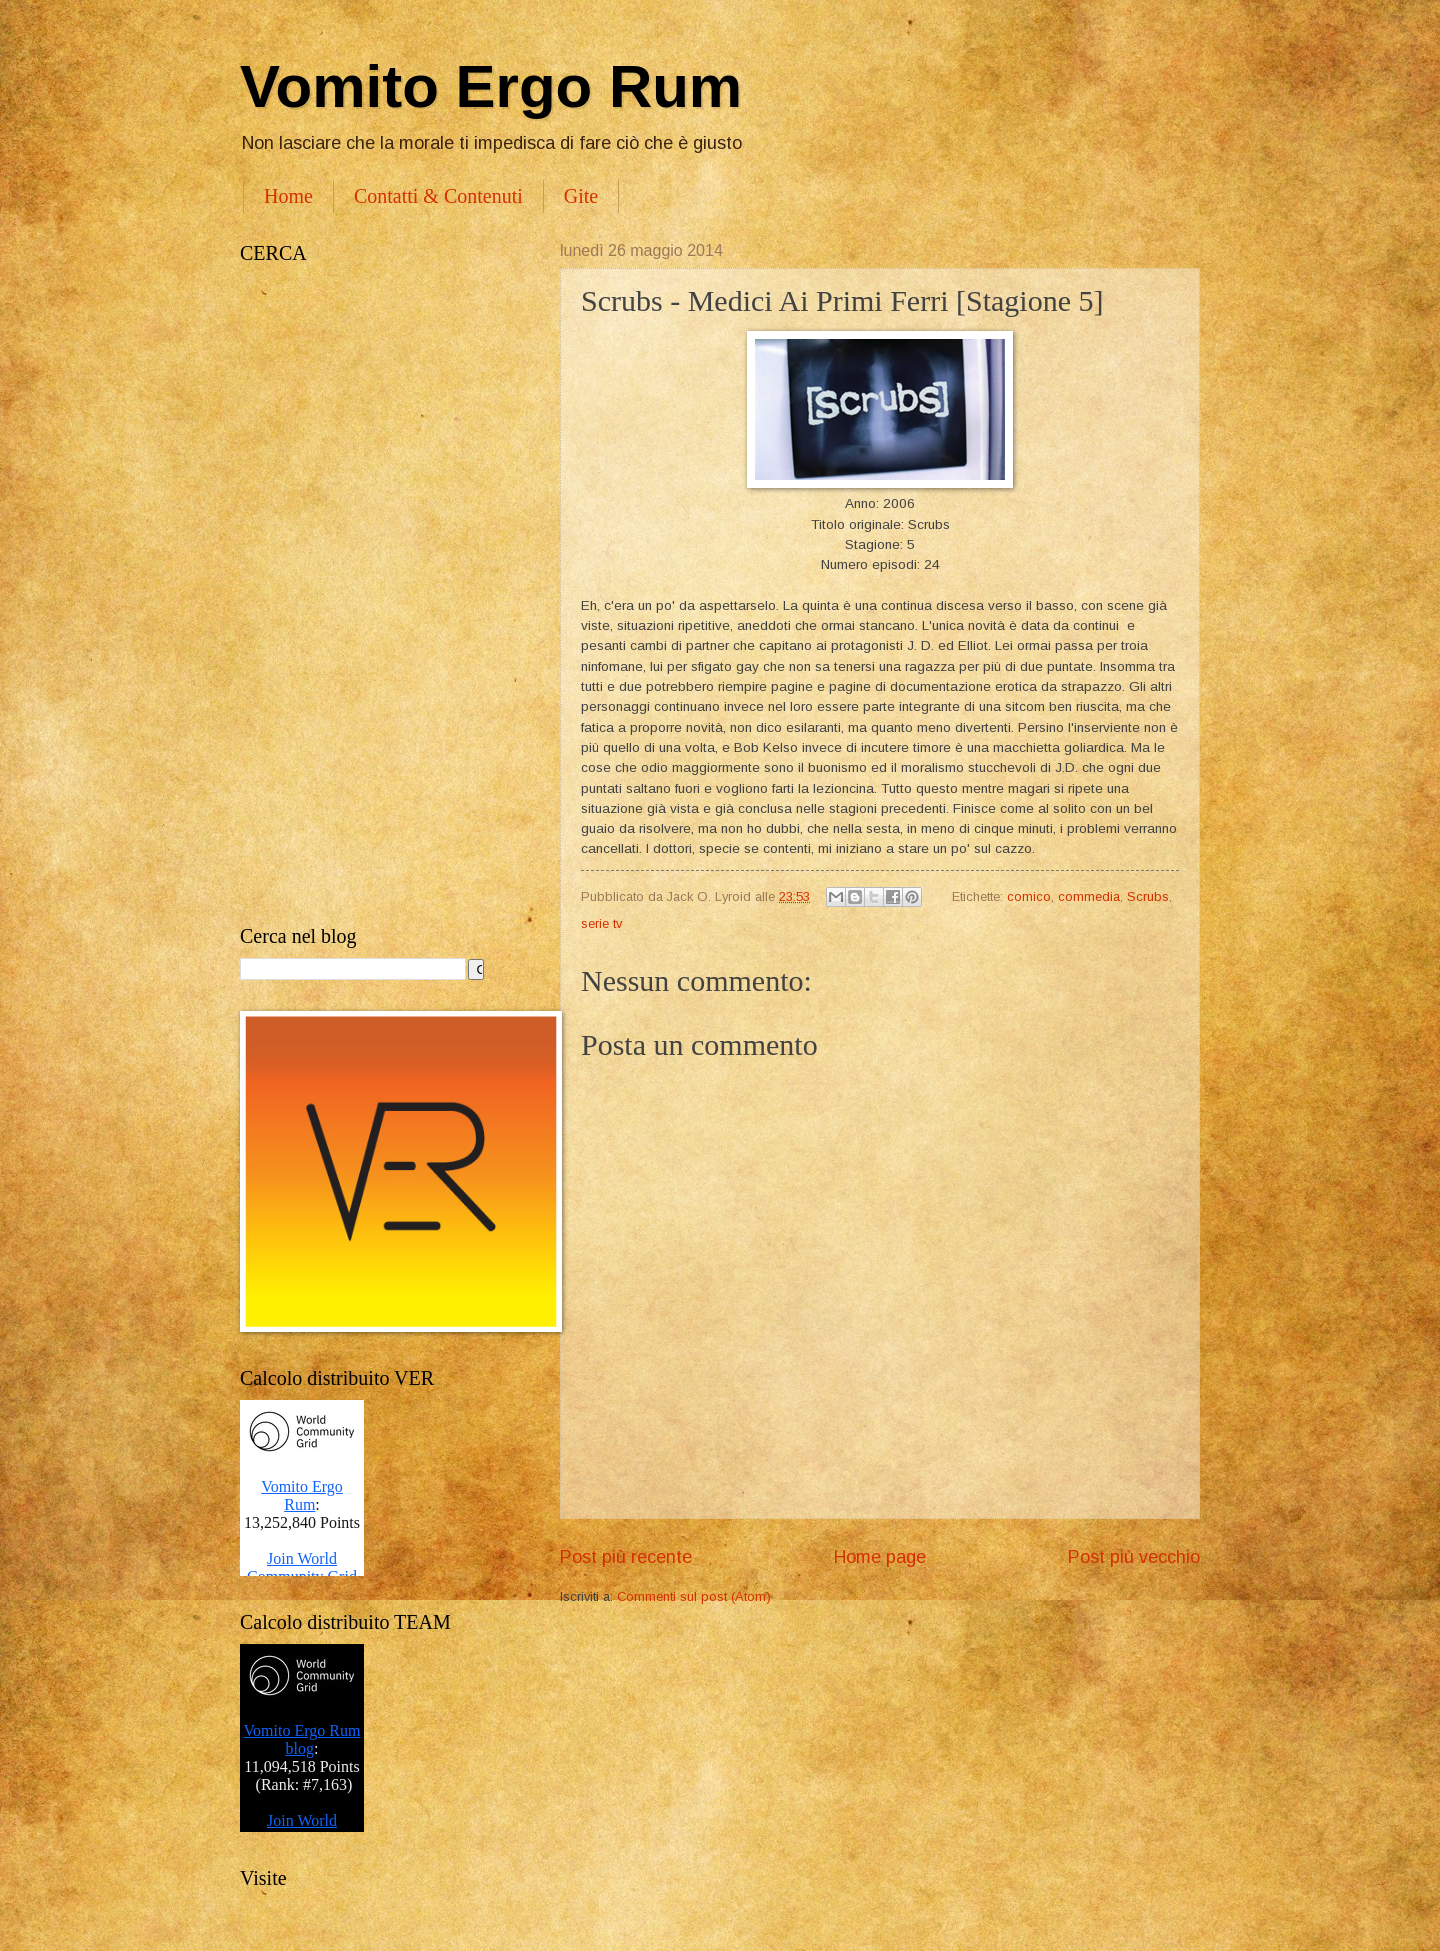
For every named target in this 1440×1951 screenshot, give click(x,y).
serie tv (601, 923)
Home (288, 196)
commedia (1089, 896)
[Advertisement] (380, 595)
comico (1029, 896)
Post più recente (626, 1557)
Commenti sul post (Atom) (694, 1596)
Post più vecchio (1134, 1557)
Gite (581, 196)
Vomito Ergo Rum (491, 86)
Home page (880, 1557)
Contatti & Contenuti (438, 196)
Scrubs (1148, 896)
